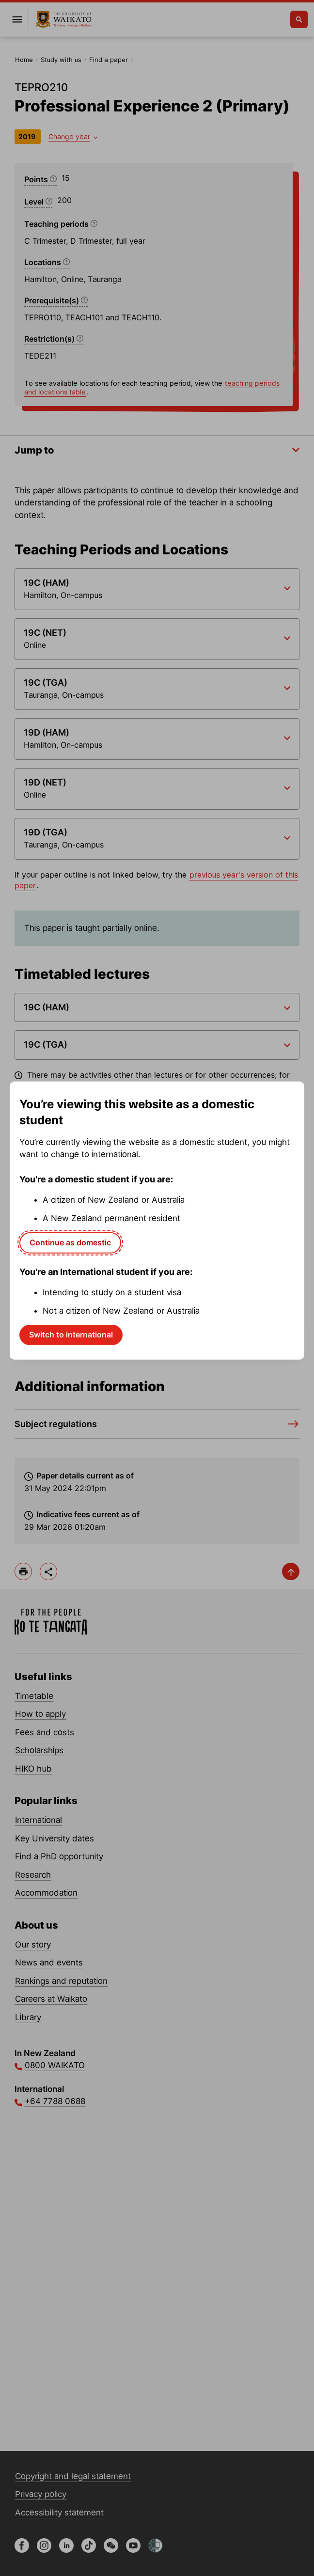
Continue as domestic (70, 1242)
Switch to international (71, 1334)
